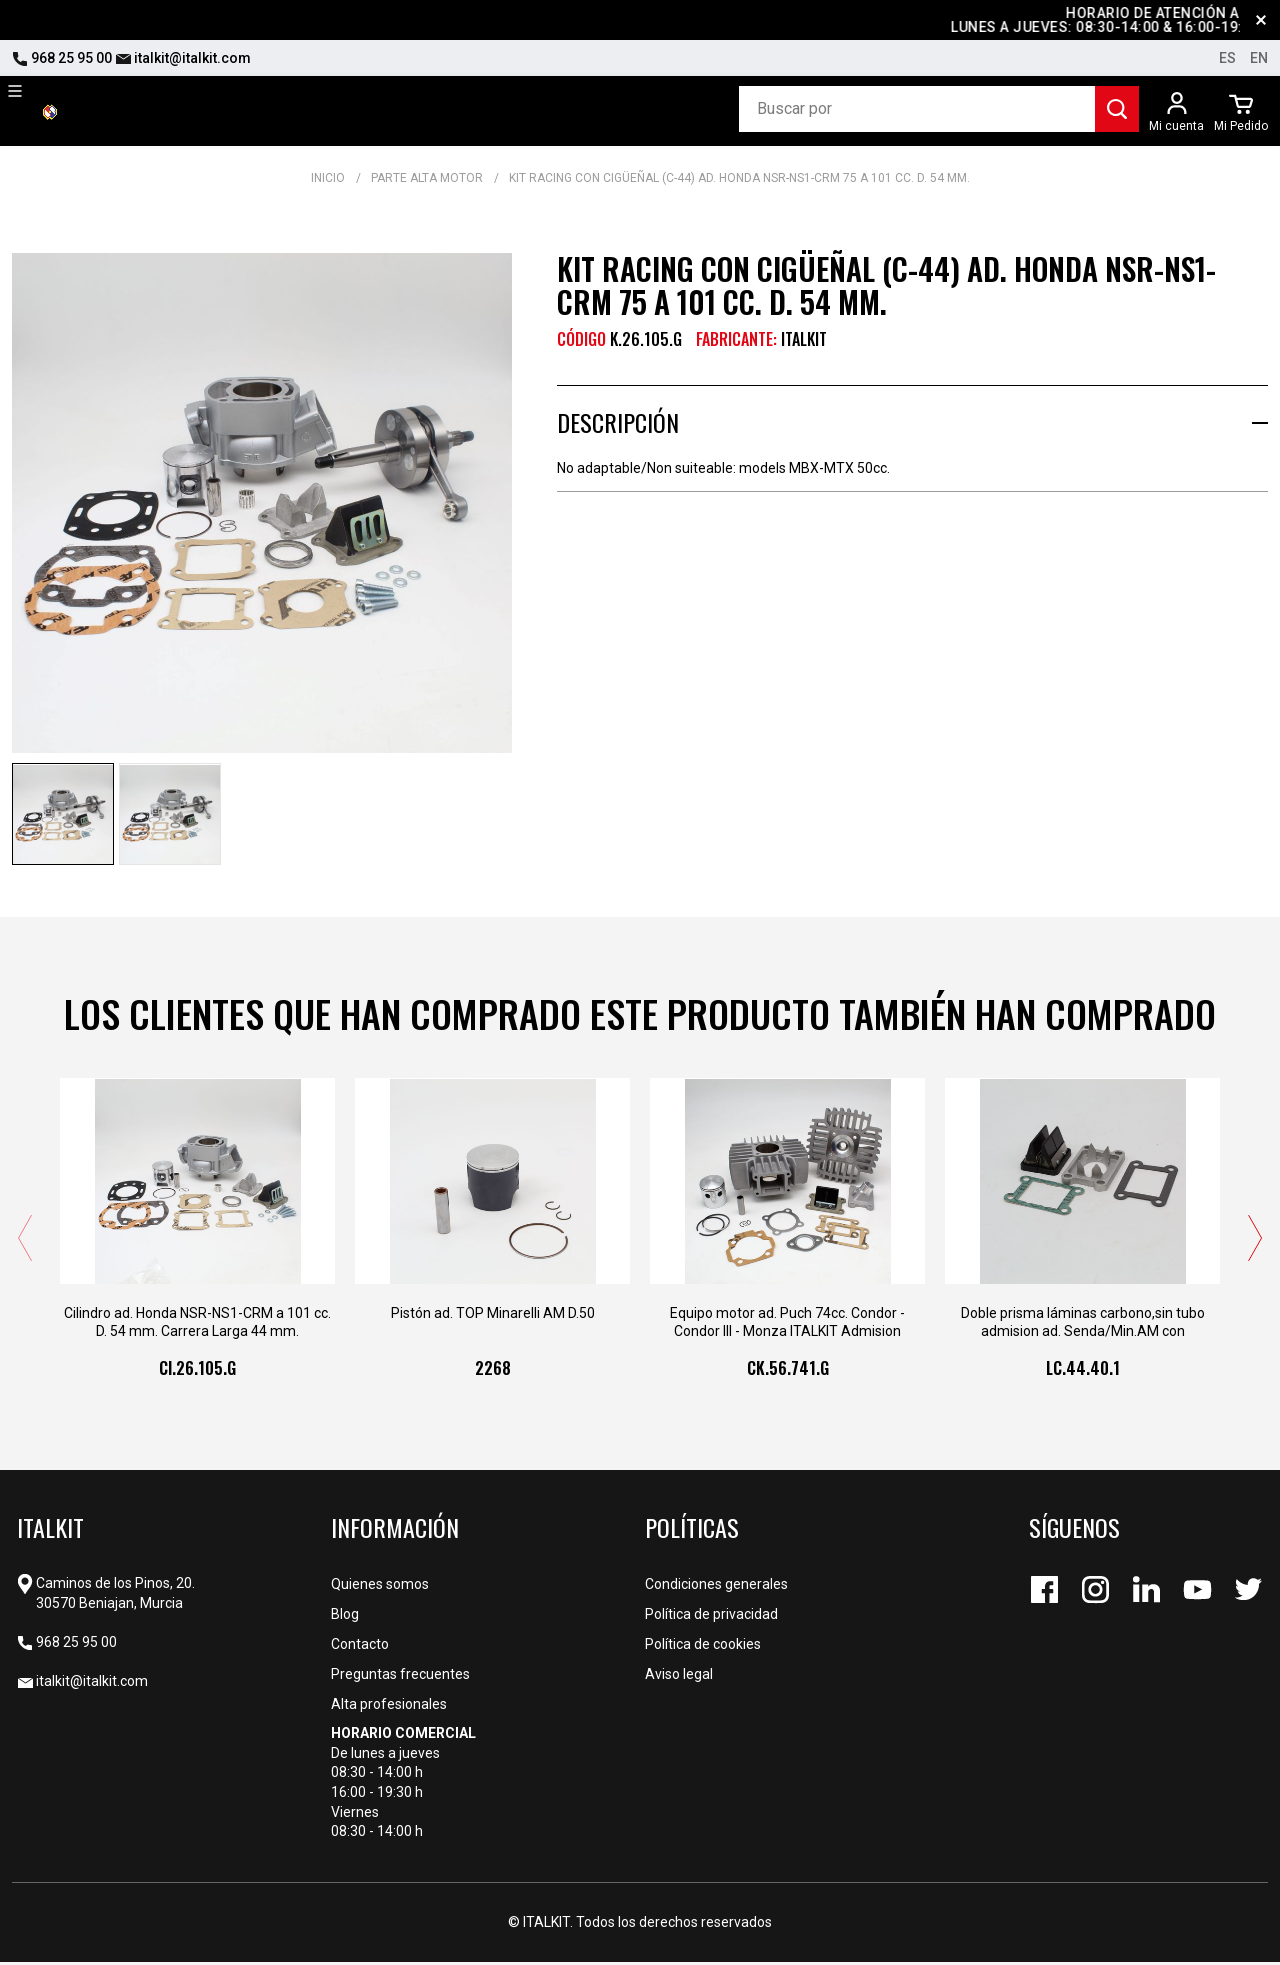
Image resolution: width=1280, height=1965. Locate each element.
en (1259, 58)
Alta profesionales (389, 1707)
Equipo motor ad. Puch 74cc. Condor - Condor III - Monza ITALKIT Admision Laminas (787, 1325)
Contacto (360, 1647)
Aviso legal (679, 1677)
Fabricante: (736, 339)
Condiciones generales (716, 1587)
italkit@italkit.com (183, 58)
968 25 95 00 (62, 58)
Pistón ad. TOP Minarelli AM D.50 (493, 1316)
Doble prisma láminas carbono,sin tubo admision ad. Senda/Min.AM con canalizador (1083, 1325)
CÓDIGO (581, 339)
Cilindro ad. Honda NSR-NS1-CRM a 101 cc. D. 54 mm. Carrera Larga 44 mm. (197, 1325)
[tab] (912, 422)
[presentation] (25, 1241)
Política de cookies (703, 1647)
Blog (345, 1617)
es (1227, 58)
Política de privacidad (711, 1617)
